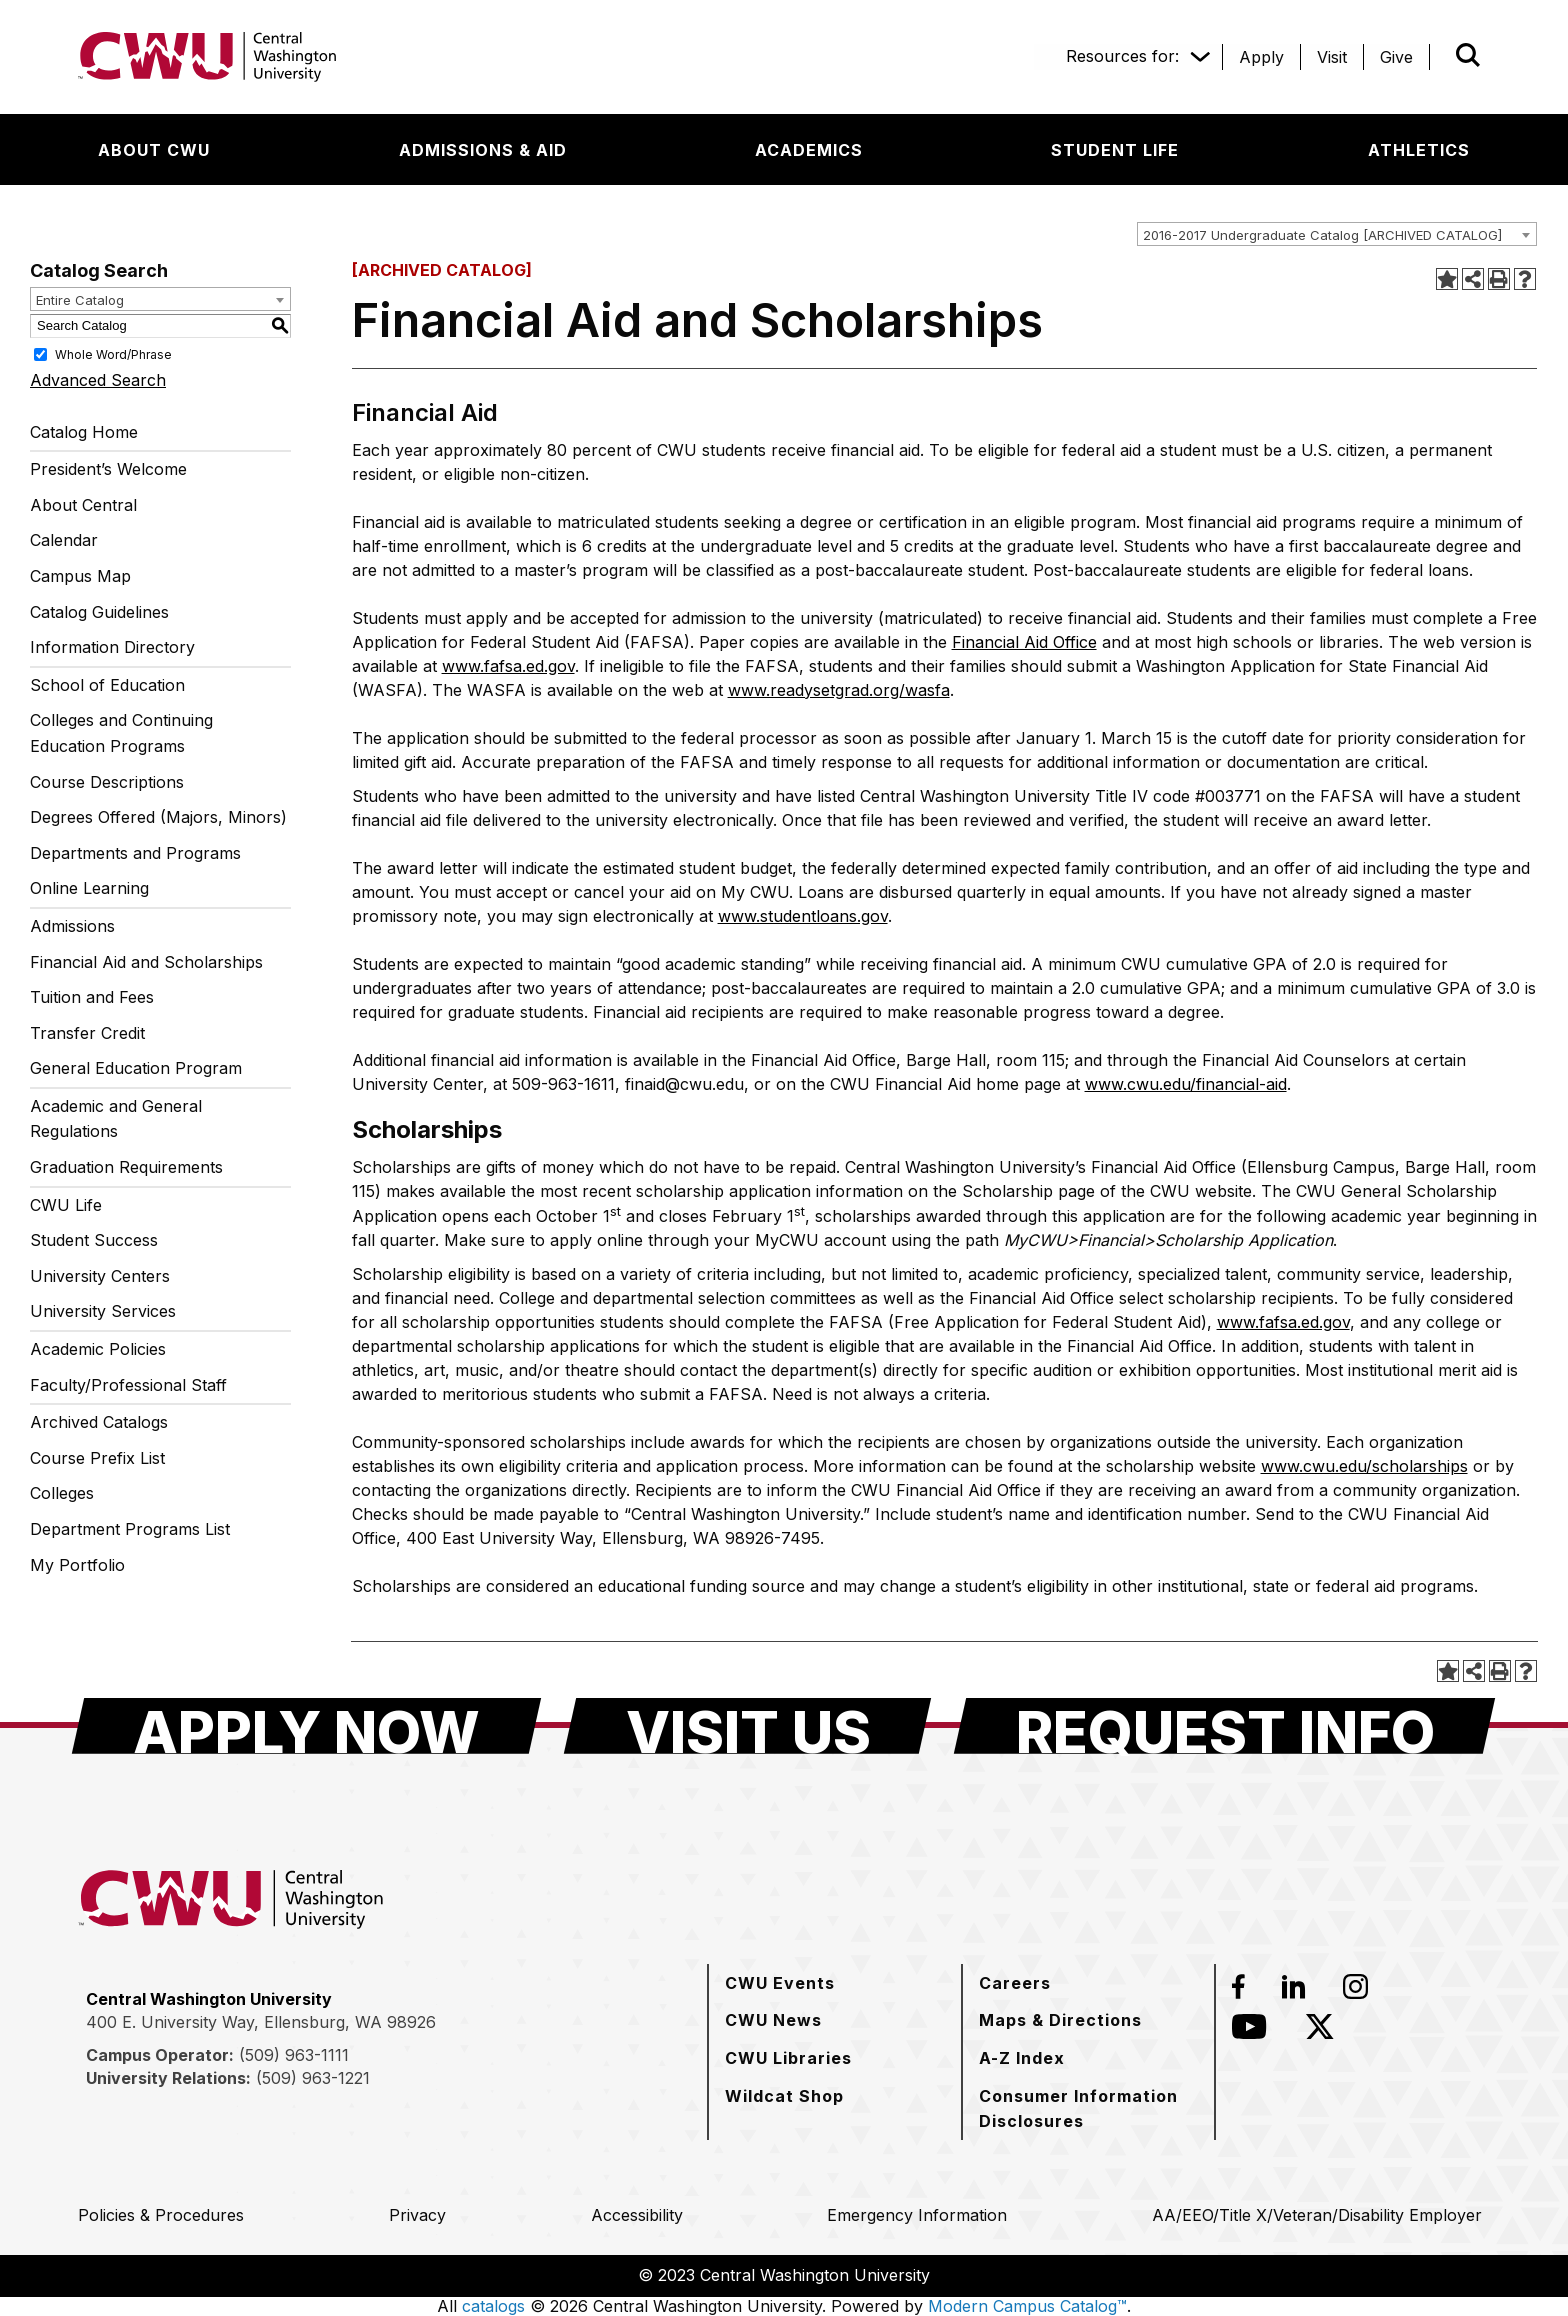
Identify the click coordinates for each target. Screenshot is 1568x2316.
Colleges (62, 1493)
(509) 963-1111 (294, 2055)
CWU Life (66, 1205)
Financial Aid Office (1024, 642)
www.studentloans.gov (803, 916)
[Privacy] (417, 2215)
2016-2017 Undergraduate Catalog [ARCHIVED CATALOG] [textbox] (1322, 235)
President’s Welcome (108, 469)
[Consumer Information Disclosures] (1088, 2108)
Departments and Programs (135, 853)
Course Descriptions (107, 782)
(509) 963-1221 (313, 2078)
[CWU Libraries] (788, 2058)
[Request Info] (1224, 1726)
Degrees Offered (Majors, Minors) (158, 817)
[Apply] (1261, 57)
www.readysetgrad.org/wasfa (839, 690)
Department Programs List (130, 1529)
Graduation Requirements (126, 1167)
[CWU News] (773, 2020)
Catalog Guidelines (99, 612)
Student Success (94, 1240)
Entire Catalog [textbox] (80, 300)
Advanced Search (98, 380)
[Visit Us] (747, 1726)
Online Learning (89, 888)
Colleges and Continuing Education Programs (121, 733)
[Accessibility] (637, 2215)
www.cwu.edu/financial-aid (1186, 1084)
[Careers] (1015, 1983)
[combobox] (1337, 234)
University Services (103, 1311)
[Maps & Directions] (1060, 2020)
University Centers (100, 1276)
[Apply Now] (306, 1726)
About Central (83, 505)
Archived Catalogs (99, 1422)
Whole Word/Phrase (113, 353)
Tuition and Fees (92, 997)
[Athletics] (1419, 150)
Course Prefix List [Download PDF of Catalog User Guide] (97, 1458)
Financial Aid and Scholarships (146, 962)
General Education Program (136, 1068)
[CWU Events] (780, 1983)
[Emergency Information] (917, 2215)
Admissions (72, 926)
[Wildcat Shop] (784, 2096)
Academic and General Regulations (116, 1119)
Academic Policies (98, 1349)
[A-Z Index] (1022, 2058)
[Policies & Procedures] (161, 2215)
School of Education (107, 685)
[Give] (1396, 57)
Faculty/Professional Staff (128, 1385)
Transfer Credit (87, 1033)
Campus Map (80, 576)
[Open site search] (1468, 55)
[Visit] (1332, 57)
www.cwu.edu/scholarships (1364, 1466)
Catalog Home (84, 432)
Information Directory (112, 647)
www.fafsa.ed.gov (508, 666)
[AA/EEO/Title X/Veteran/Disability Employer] (1317, 2215)
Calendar (64, 540)
